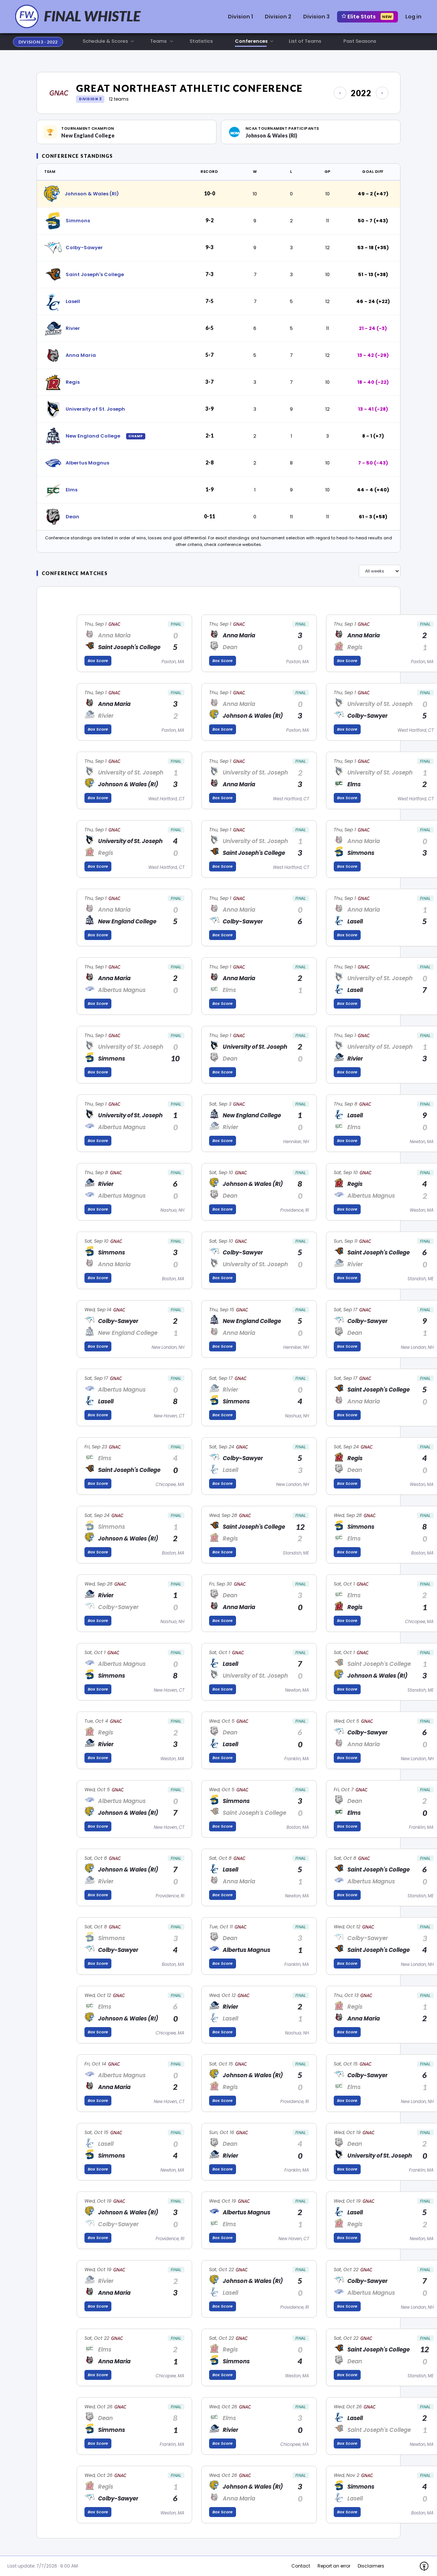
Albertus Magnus (87, 462)
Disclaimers (371, 2566)
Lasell (73, 301)
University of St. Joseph (95, 408)
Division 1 (240, 16)
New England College (93, 435)
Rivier (73, 328)
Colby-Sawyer (84, 247)
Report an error (334, 2566)
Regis (73, 382)
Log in (413, 16)
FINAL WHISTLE (92, 15)
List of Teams (305, 41)
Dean (72, 516)
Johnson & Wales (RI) (92, 193)
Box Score (98, 661)
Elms (71, 489)
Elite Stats (367, 16)
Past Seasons (359, 41)
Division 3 (316, 16)
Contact (300, 2566)
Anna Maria (81, 355)
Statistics (201, 41)
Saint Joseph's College (95, 274)
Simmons (78, 220)
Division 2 (278, 16)
